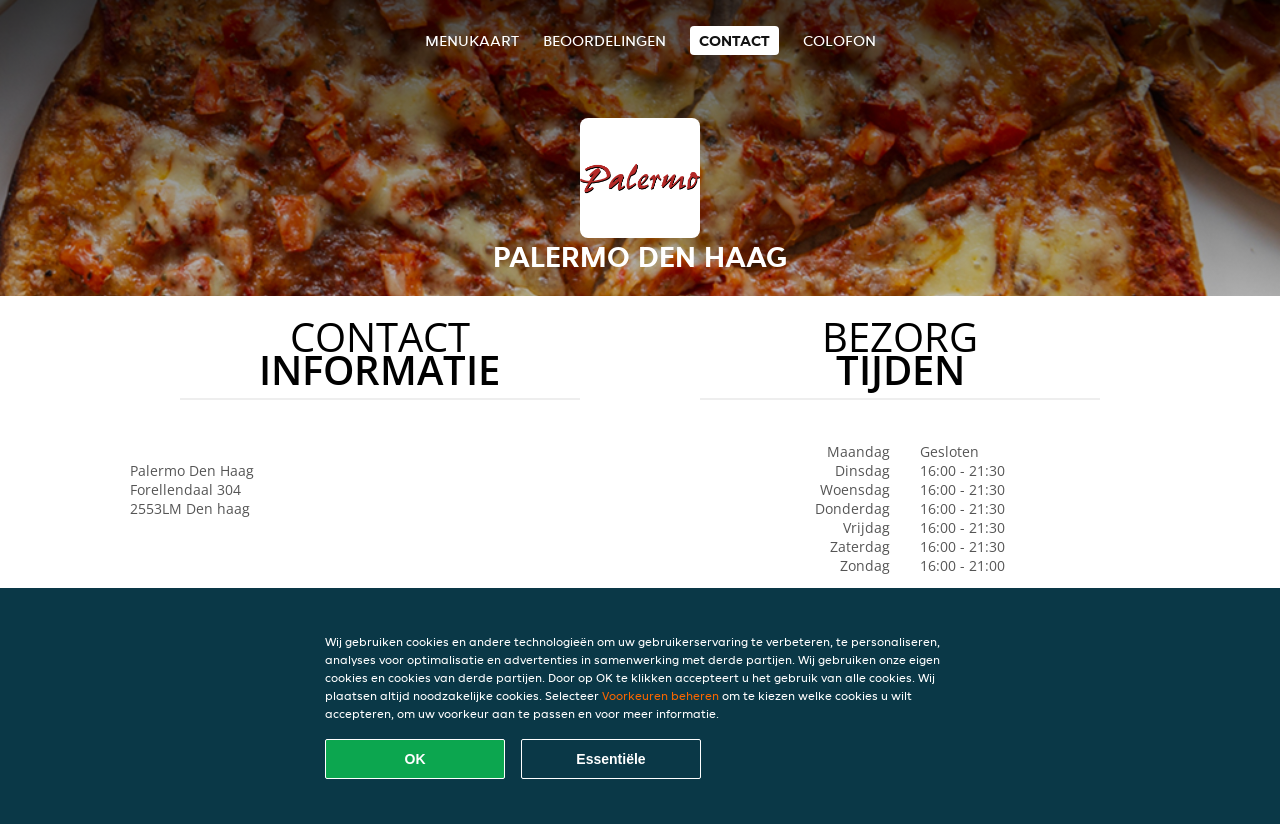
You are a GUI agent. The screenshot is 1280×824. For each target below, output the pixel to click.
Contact (734, 40)
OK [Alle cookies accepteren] (415, 759)
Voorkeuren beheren (660, 695)
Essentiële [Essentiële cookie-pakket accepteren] (610, 759)
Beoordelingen (604, 40)
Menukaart (472, 40)
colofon (839, 40)
